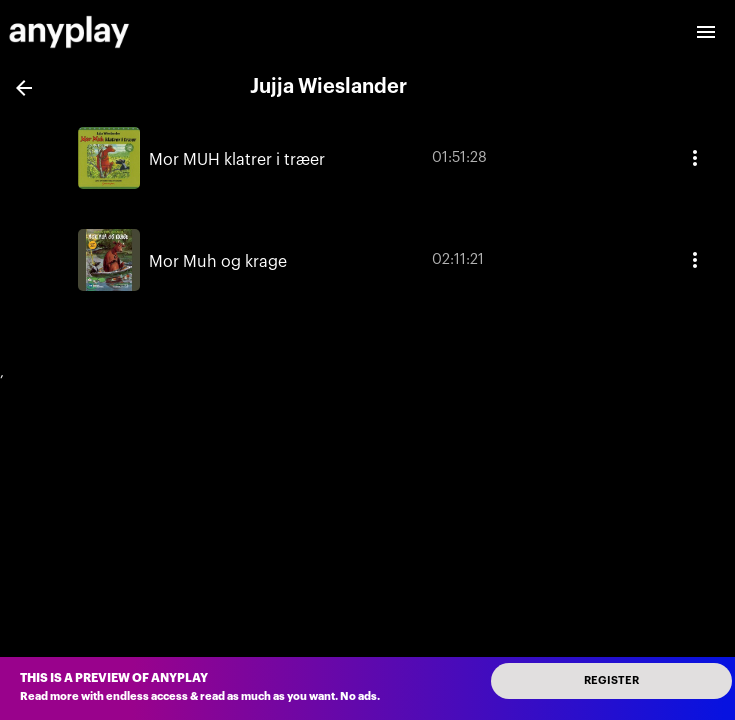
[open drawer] (706, 32)
